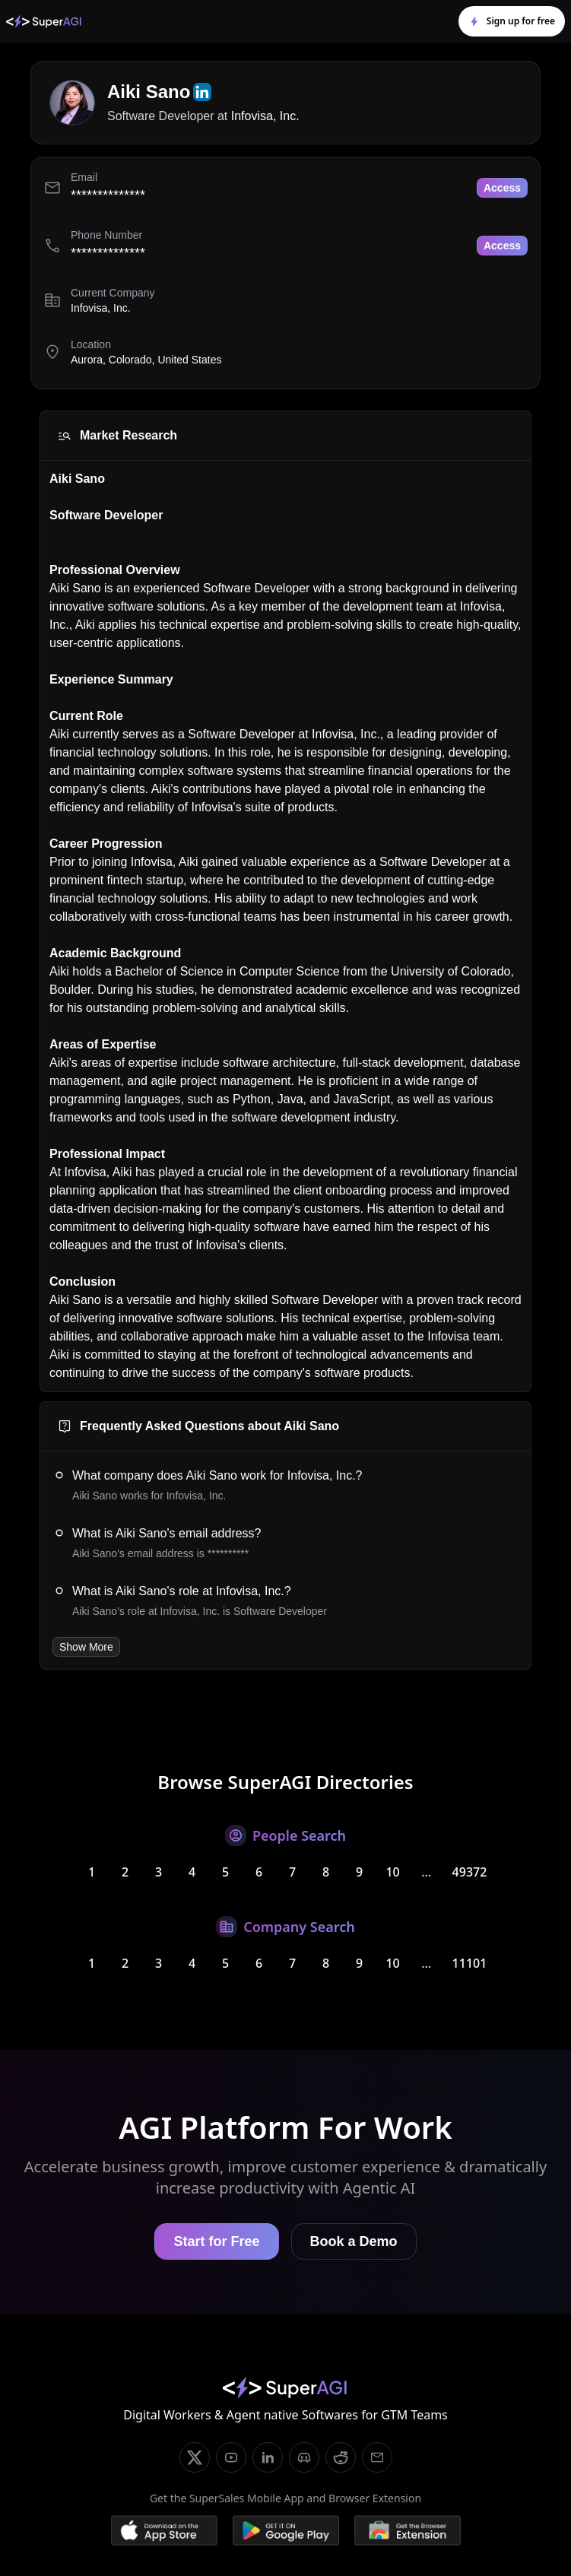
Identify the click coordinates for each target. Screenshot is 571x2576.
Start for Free (216, 2241)
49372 (469, 1872)
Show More (86, 1647)
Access (502, 188)
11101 (469, 1963)
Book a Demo (354, 2241)
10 (392, 1872)
